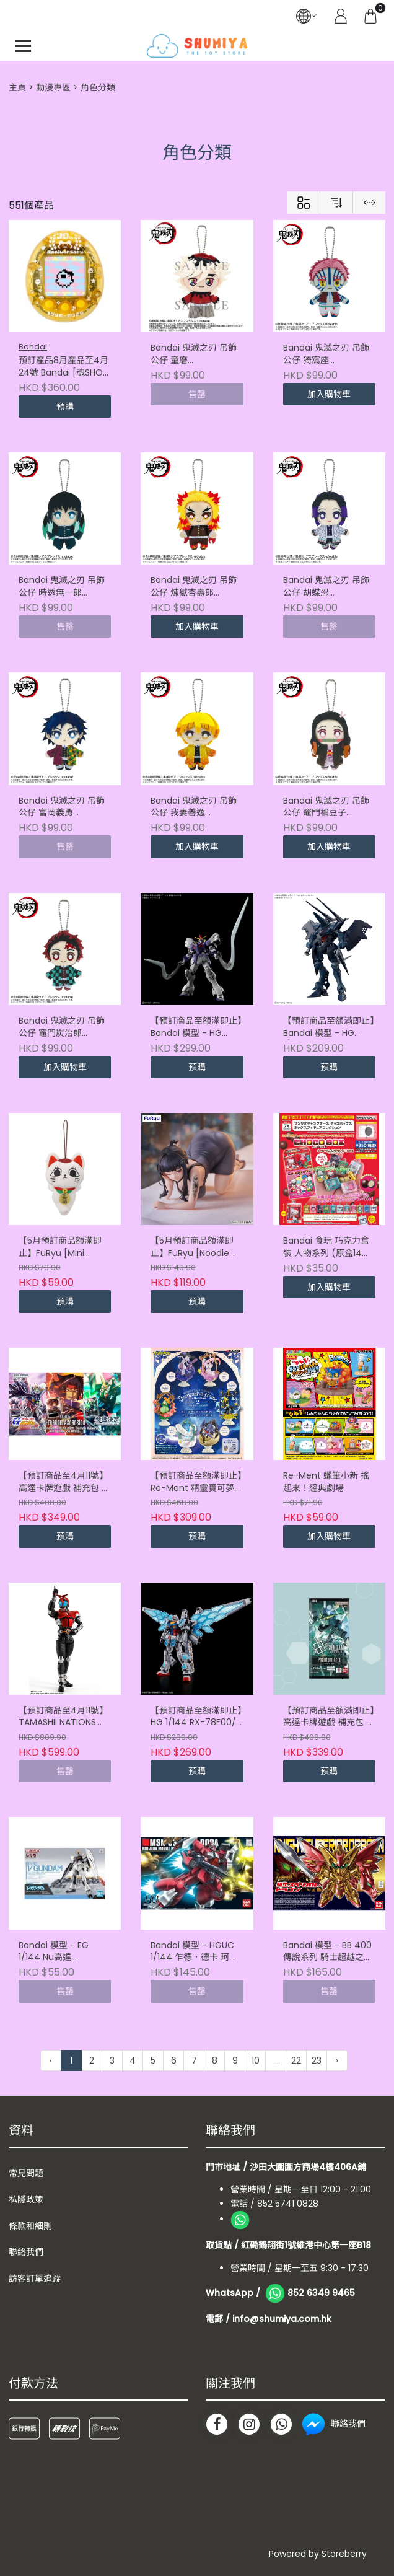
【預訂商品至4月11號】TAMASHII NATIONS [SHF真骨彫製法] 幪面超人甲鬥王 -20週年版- (65, 1717)
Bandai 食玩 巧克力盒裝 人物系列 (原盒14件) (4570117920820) (329, 1247)
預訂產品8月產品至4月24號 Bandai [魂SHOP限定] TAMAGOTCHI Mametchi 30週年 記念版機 (63, 366)
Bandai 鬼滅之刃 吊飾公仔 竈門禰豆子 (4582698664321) (326, 807)
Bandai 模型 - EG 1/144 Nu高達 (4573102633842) (56, 1952)
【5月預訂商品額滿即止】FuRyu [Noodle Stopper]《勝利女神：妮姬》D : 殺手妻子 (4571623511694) (195, 1247)
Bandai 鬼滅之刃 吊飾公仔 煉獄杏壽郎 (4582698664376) (194, 586)
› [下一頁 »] (337, 2060)
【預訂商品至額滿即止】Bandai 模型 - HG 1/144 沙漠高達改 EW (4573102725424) (196, 1027)
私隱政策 (26, 2199)
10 (256, 2060)
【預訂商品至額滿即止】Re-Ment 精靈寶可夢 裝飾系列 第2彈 (196, 1482)
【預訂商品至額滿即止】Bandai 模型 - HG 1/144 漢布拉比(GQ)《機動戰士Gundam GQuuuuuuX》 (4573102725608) (328, 1027)
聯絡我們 (26, 2252)
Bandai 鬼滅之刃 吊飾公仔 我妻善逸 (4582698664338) (194, 807)
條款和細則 (30, 2226)
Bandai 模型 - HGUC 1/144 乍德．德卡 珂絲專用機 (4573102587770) (194, 1952)
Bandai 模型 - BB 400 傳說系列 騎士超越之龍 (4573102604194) (327, 1952)
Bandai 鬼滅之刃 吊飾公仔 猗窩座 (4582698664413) (326, 354)
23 (317, 2060)
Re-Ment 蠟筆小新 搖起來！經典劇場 (326, 1482)
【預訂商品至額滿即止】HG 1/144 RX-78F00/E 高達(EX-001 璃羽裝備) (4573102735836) (196, 1717)
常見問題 (26, 2173)
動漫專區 (53, 87)
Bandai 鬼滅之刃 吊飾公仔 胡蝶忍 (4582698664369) (326, 586)
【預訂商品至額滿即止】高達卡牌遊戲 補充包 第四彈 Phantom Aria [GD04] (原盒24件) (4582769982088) (329, 1717)
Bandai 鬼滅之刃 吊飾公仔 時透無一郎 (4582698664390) (62, 586)
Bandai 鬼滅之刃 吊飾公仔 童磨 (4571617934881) (194, 354)
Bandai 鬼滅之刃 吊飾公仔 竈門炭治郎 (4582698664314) (62, 1027)
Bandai (33, 346)
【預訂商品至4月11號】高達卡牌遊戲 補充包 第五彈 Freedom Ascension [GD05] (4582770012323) (64, 1482)
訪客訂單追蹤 (35, 2278)
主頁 (17, 87)
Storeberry (344, 2553)
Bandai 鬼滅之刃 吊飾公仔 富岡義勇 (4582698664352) (62, 807)
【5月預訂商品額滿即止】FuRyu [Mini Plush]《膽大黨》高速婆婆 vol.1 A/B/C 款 (62, 1247)
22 (296, 2060)
